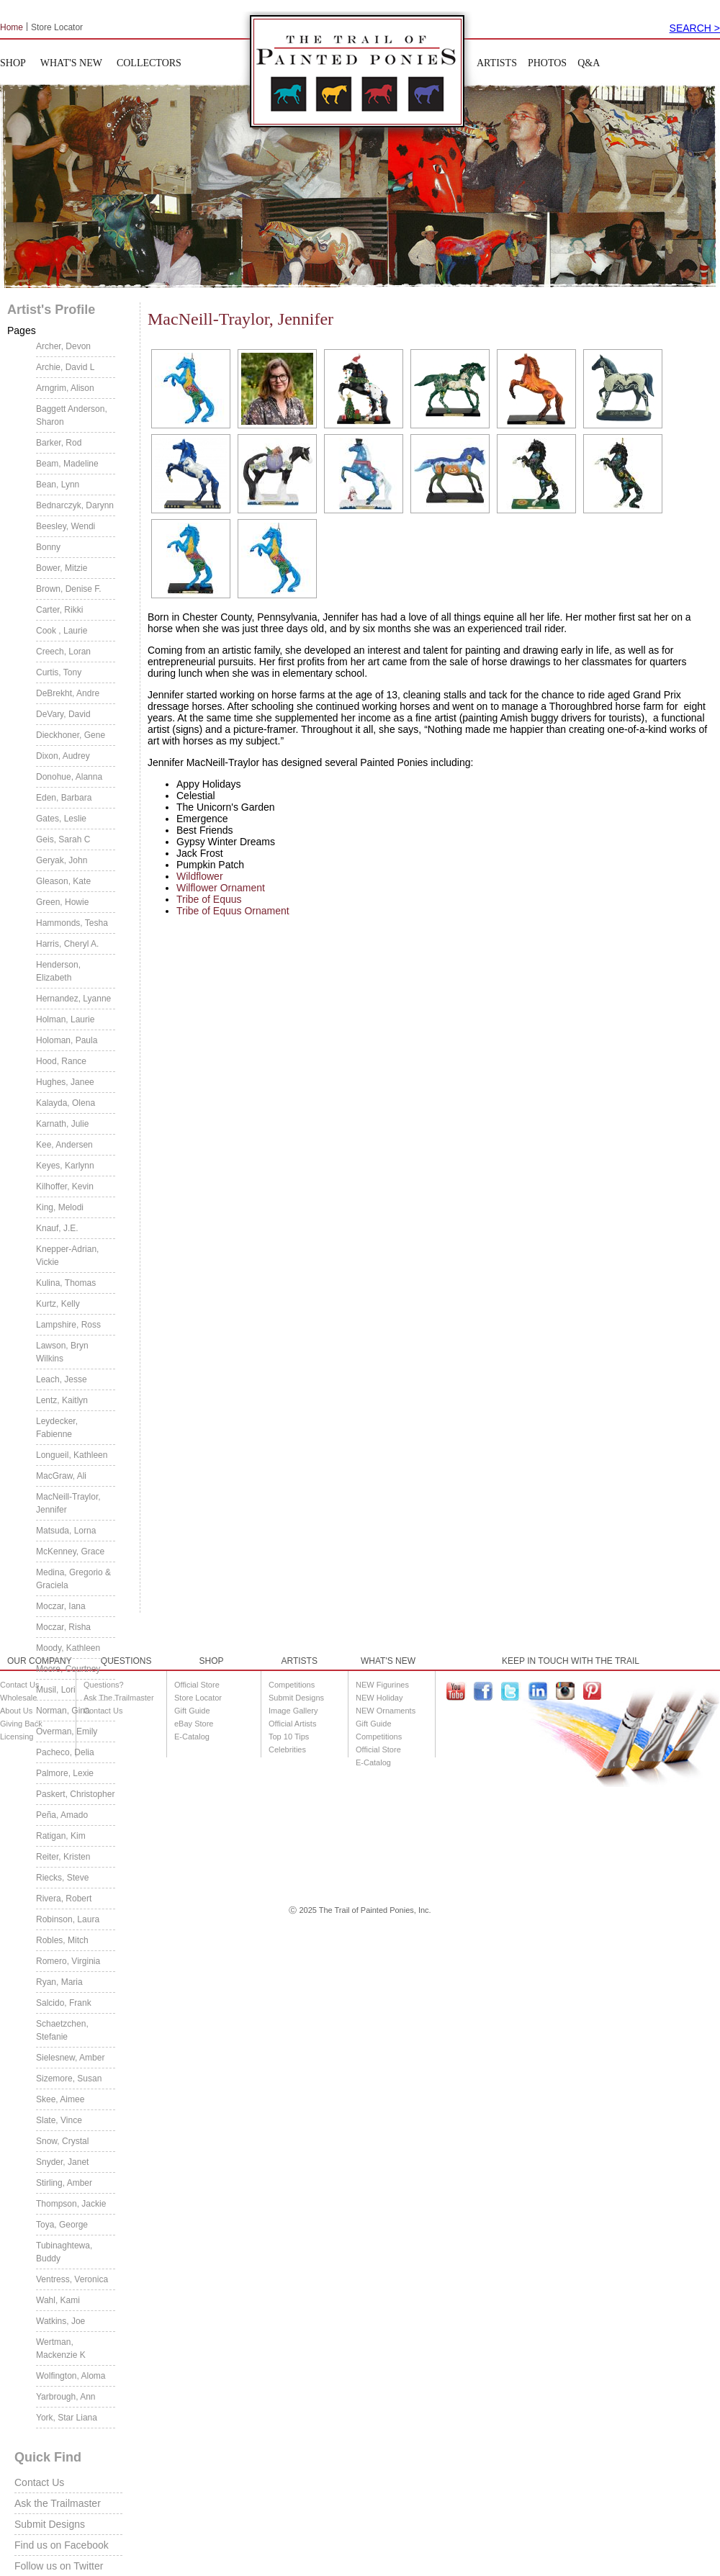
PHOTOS (547, 63)
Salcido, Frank (63, 2003)
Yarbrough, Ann (66, 2397)
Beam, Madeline (67, 464)
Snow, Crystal (62, 2141)
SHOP (13, 63)
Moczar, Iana (61, 1606)
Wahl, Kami (58, 2300)
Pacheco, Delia (65, 1752)
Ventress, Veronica (72, 2279)
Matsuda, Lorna (66, 1531)
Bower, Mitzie (61, 568)
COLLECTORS (149, 63)
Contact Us (39, 2482)
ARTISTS (497, 63)
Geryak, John (61, 860)
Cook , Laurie (61, 631)
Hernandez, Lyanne (73, 999)
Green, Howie (62, 902)
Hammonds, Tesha (72, 923)
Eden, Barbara (63, 798)
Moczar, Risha (63, 1627)
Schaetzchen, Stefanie (62, 2030)
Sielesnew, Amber (70, 2058)
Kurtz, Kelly (58, 1304)
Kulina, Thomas (66, 1283)
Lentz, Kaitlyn (62, 1400)
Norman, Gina (63, 1711)
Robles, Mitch (62, 1940)
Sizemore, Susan (69, 2078)
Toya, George (62, 2225)
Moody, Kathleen (68, 1648)
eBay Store (193, 1723)
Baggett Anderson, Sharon (71, 415)
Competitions (292, 1684)
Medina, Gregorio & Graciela (73, 1578)
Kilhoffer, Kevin (65, 1186)
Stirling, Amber (64, 2183)
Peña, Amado (62, 1815)
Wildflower (199, 876)
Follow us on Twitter (58, 2566)
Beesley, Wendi (65, 526)
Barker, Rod (58, 443)
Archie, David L (65, 367)
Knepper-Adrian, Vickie (67, 1255)
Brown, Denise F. (69, 589)
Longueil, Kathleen (71, 1455)
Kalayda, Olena (65, 1103)
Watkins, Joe (60, 2321)
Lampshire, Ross (68, 1325)
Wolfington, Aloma (71, 2376)
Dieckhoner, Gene (70, 735)
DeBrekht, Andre (67, 693)
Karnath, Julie (62, 1124)
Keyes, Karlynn (65, 1166)
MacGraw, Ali (61, 1476)
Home (11, 26)
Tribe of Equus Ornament (232, 911)
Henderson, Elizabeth (58, 971)
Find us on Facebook (61, 2545)
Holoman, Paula (66, 1040)
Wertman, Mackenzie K (61, 2348)
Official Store (197, 1684)
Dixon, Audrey (63, 756)
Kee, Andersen (64, 1145)
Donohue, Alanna (69, 777)
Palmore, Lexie (65, 1773)
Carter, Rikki (59, 610)
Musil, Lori (56, 1690)
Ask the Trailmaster (57, 2503)
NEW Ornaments (385, 1710)
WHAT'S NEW (71, 63)
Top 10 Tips (289, 1736)
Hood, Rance (61, 1061)
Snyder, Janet (62, 2162)
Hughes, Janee (65, 1082)
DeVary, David (63, 714)
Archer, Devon (63, 346)
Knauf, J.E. (57, 1228)
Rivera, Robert (63, 1898)
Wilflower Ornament (220, 887)
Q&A (588, 63)
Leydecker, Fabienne (57, 1427)
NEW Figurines (382, 1684)
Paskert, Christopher (75, 1794)
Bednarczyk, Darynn (75, 505)
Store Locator (57, 26)
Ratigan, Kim (61, 1836)
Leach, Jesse (61, 1379)
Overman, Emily (66, 1731)
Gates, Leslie (61, 819)
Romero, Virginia (68, 1961)
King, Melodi (60, 1207)
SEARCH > (695, 28)
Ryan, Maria (59, 1982)
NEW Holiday (379, 1697)
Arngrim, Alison (65, 388)
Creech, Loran (63, 652)
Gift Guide (192, 1710)
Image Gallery (293, 1710)
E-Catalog (192, 1736)
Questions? (104, 1684)
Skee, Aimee (60, 2099)
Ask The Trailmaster (119, 1697)
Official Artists (292, 1723)
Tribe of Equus (209, 899)
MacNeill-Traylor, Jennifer (68, 1503)
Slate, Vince (59, 2120)
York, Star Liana (66, 2418)
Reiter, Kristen (63, 1857)
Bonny (48, 547)
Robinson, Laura (67, 1919)
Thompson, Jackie (71, 2204)
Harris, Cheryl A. (67, 944)
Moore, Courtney (68, 1669)
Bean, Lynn (57, 484)
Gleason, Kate (63, 881)
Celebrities (287, 1749)
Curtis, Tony (58, 672)
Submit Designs (49, 2524)
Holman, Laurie (65, 1019)
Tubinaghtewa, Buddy (64, 2252)
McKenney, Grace (70, 1551)
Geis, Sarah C (63, 839)
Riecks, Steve (62, 1878)
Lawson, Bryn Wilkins (62, 1352)
